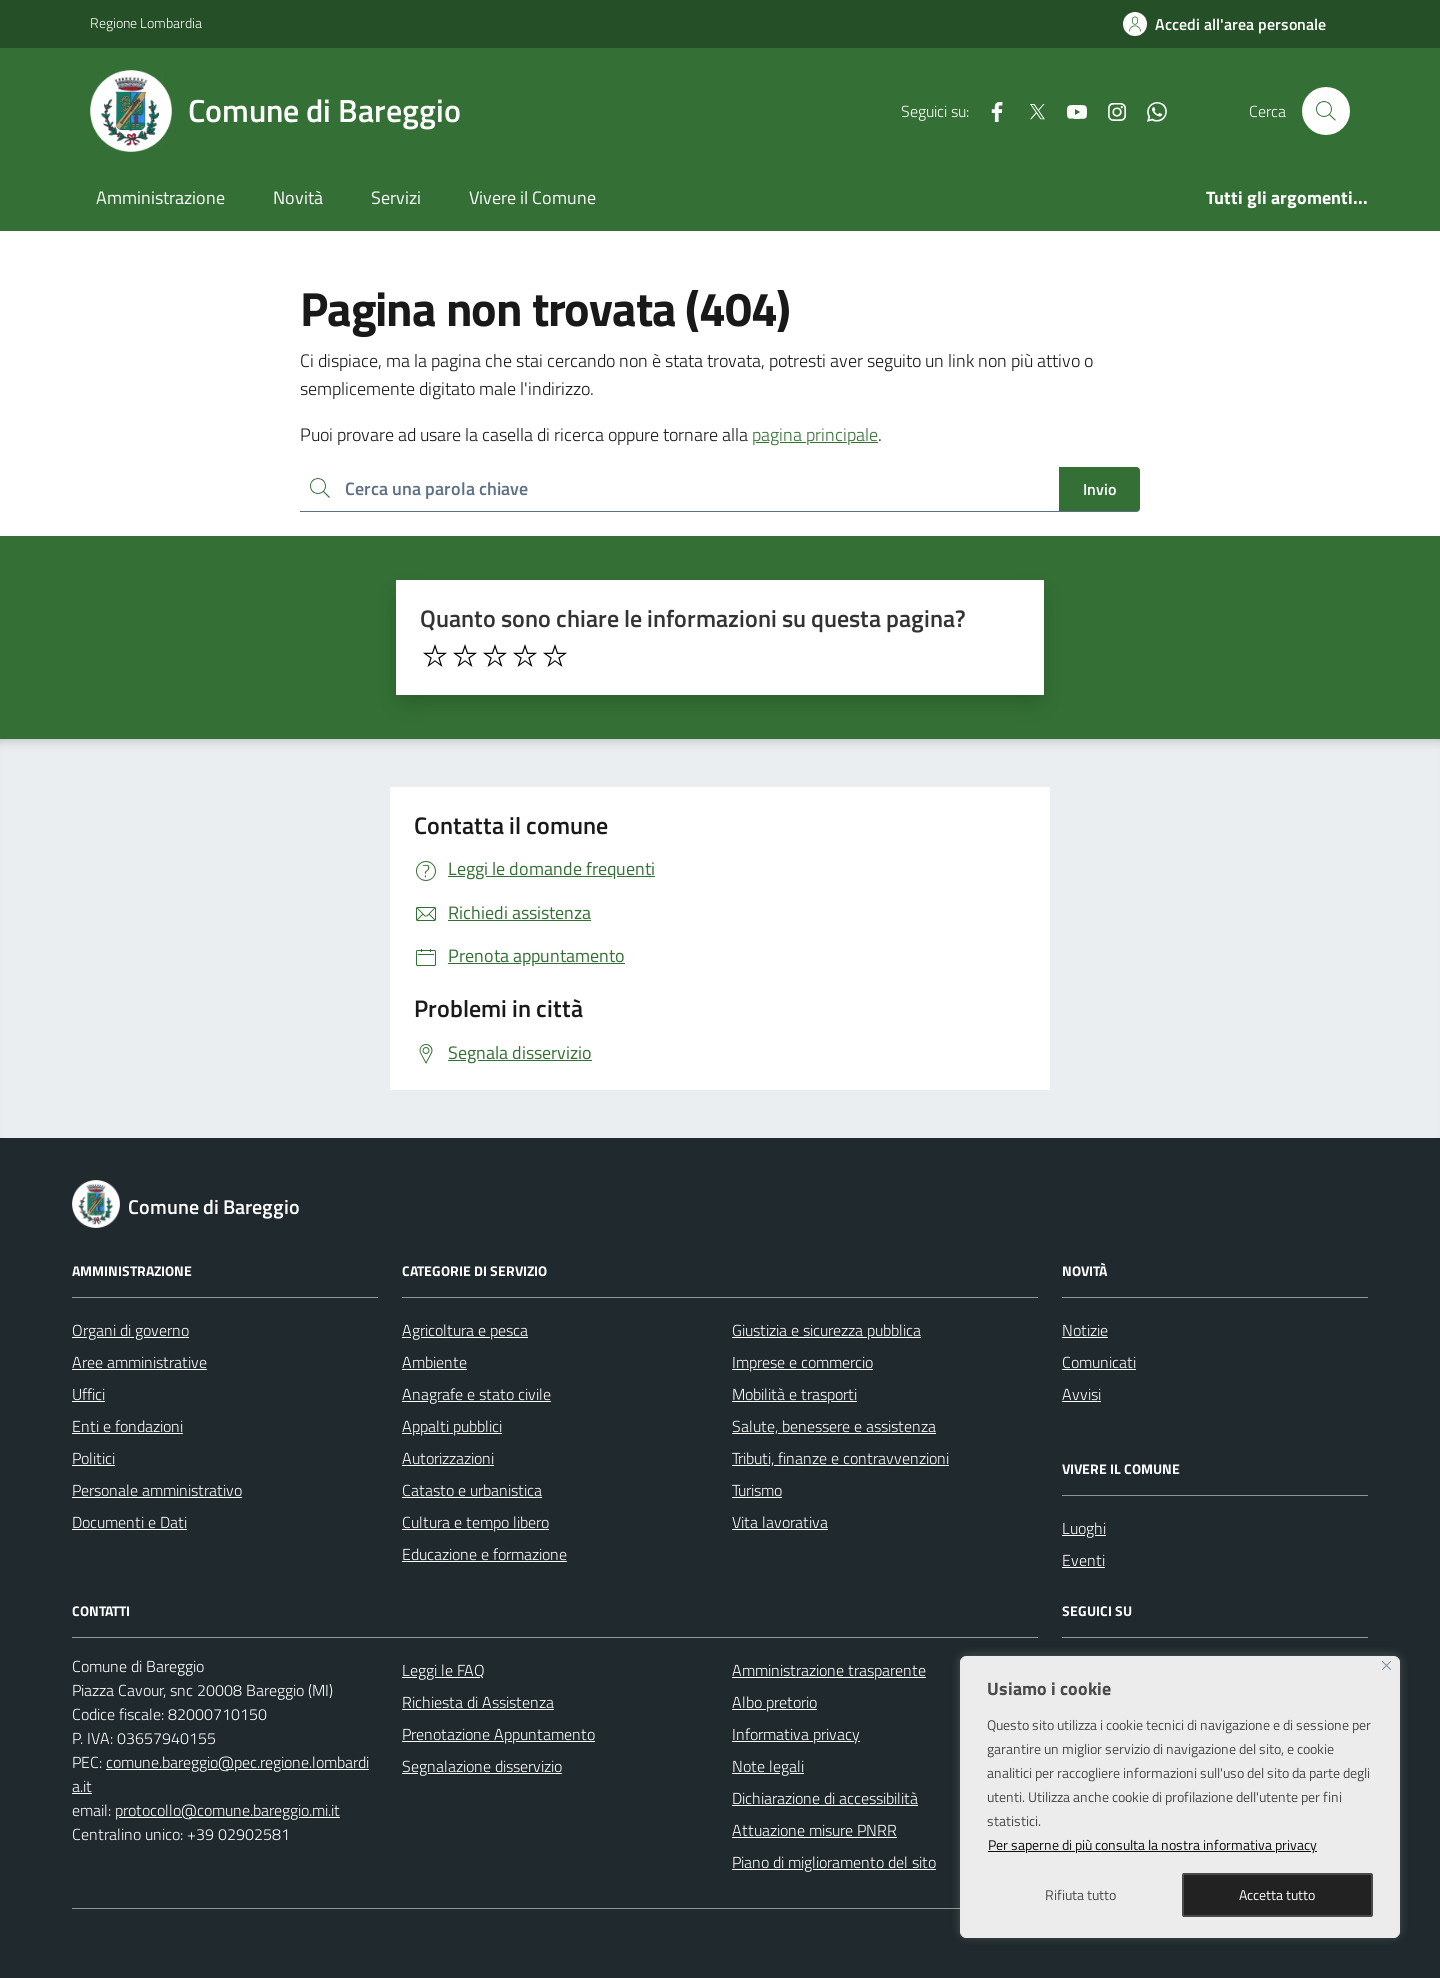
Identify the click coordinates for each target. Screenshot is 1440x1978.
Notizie (1085, 1330)
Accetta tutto (1277, 1894)
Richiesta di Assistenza (478, 1702)
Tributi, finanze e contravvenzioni (840, 1458)
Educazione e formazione (484, 1554)
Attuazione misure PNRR (814, 1830)
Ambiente (434, 1362)
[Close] (1386, 1665)
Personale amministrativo (157, 1490)
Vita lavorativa (780, 1522)
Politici (93, 1458)
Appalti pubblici (452, 1426)
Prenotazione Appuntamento (498, 1734)
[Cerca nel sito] (1326, 111)
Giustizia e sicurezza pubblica (826, 1330)
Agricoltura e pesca (465, 1330)
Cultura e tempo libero (475, 1522)
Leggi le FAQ (443, 1670)
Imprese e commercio (802, 1362)
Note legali (768, 1766)
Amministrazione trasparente (829, 1670)
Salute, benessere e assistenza (834, 1426)
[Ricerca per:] (679, 489)
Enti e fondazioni (127, 1426)
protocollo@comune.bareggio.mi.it (227, 1810)
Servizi (396, 197)
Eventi (1083, 1560)
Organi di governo (130, 1330)
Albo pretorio (774, 1702)
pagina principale (815, 434)
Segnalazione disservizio (482, 1766)
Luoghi (1084, 1528)
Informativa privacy (796, 1734)
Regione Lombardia (146, 22)
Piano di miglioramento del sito (834, 1862)
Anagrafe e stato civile (476, 1394)
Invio (1099, 489)
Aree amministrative (139, 1362)
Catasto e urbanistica (472, 1490)
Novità (298, 197)
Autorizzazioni (448, 1458)
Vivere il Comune (532, 197)
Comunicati (1099, 1362)
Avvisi (1081, 1394)
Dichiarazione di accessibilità (825, 1798)
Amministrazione (160, 197)
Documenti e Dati (129, 1522)
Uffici (88, 1394)
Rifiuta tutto (1080, 1894)
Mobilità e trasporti (794, 1394)
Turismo (757, 1490)
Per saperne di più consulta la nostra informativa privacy (1152, 1844)
